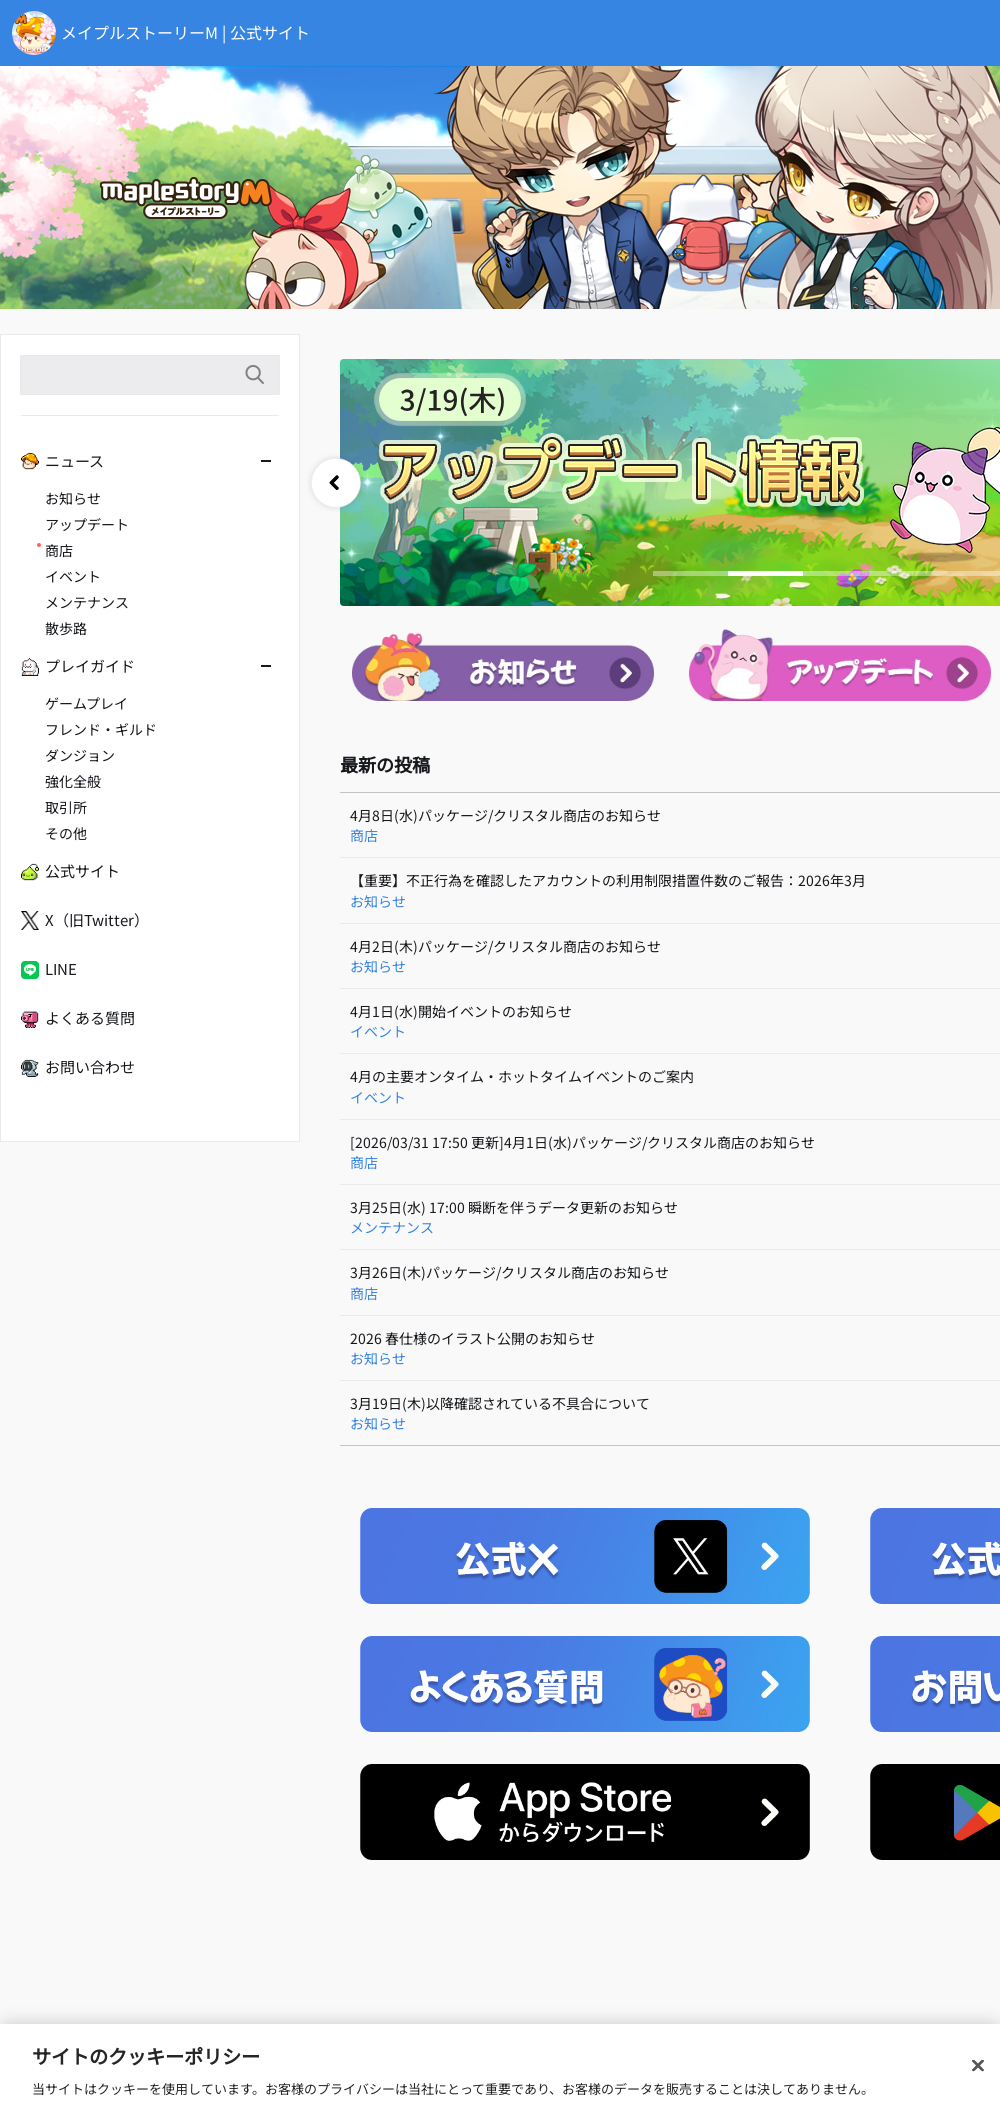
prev (336, 483)
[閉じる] (978, 2083)
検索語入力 (254, 375)
